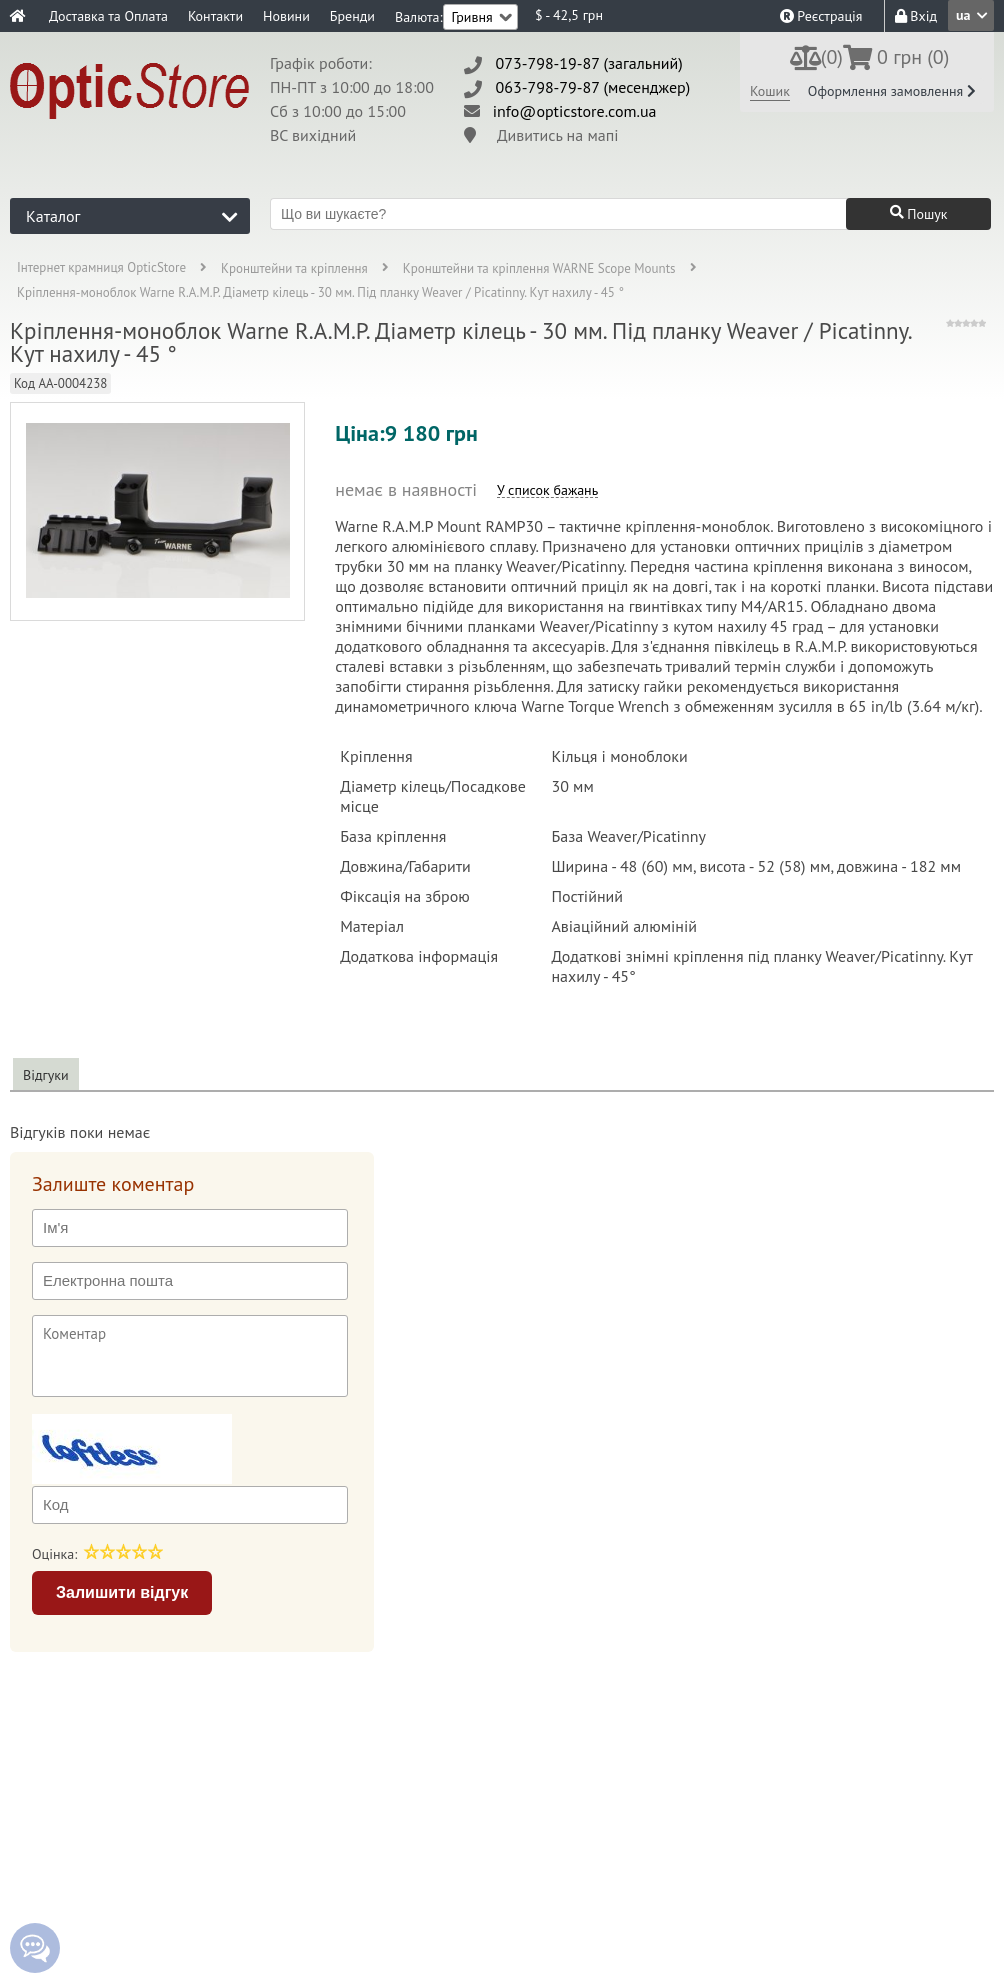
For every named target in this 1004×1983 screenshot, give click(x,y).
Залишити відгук (122, 1592)
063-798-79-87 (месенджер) (593, 87)
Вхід (916, 16)
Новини (286, 16)
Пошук (919, 214)
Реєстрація (821, 16)
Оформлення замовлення (892, 91)
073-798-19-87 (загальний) (589, 63)
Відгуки (46, 1075)
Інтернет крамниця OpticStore (101, 268)
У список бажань (547, 490)
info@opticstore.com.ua (575, 111)
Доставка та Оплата (108, 16)
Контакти (215, 16)
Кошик (770, 91)
